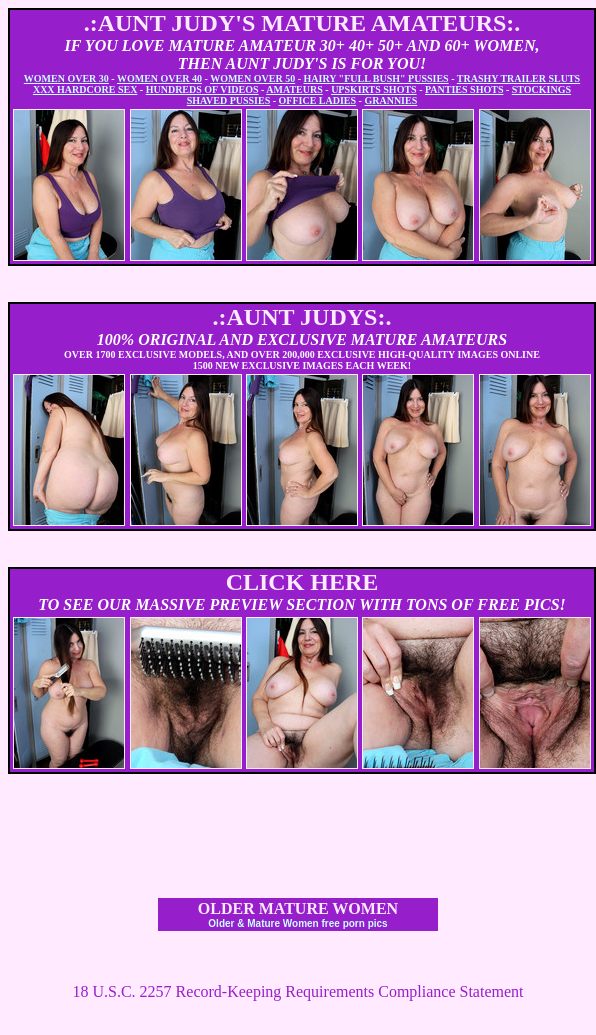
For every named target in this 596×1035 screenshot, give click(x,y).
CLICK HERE (302, 582)
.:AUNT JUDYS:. (302, 317)
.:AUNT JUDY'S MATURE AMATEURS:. (302, 23)
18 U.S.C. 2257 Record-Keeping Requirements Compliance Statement (297, 991)
